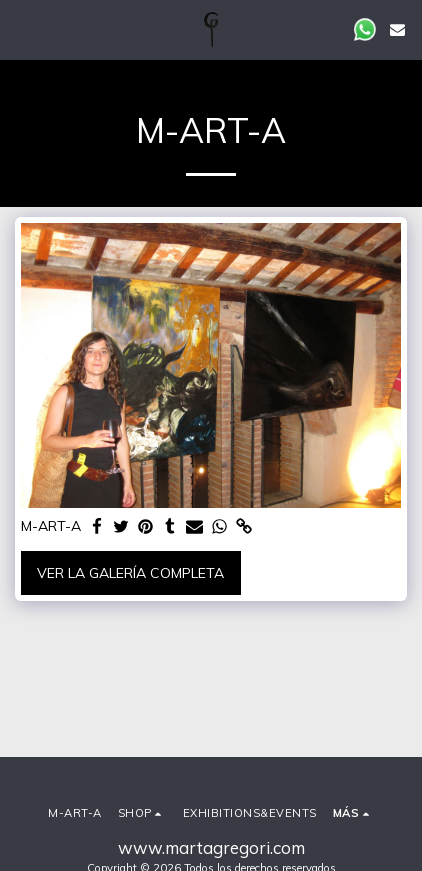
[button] (22, 28)
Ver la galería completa (130, 573)
